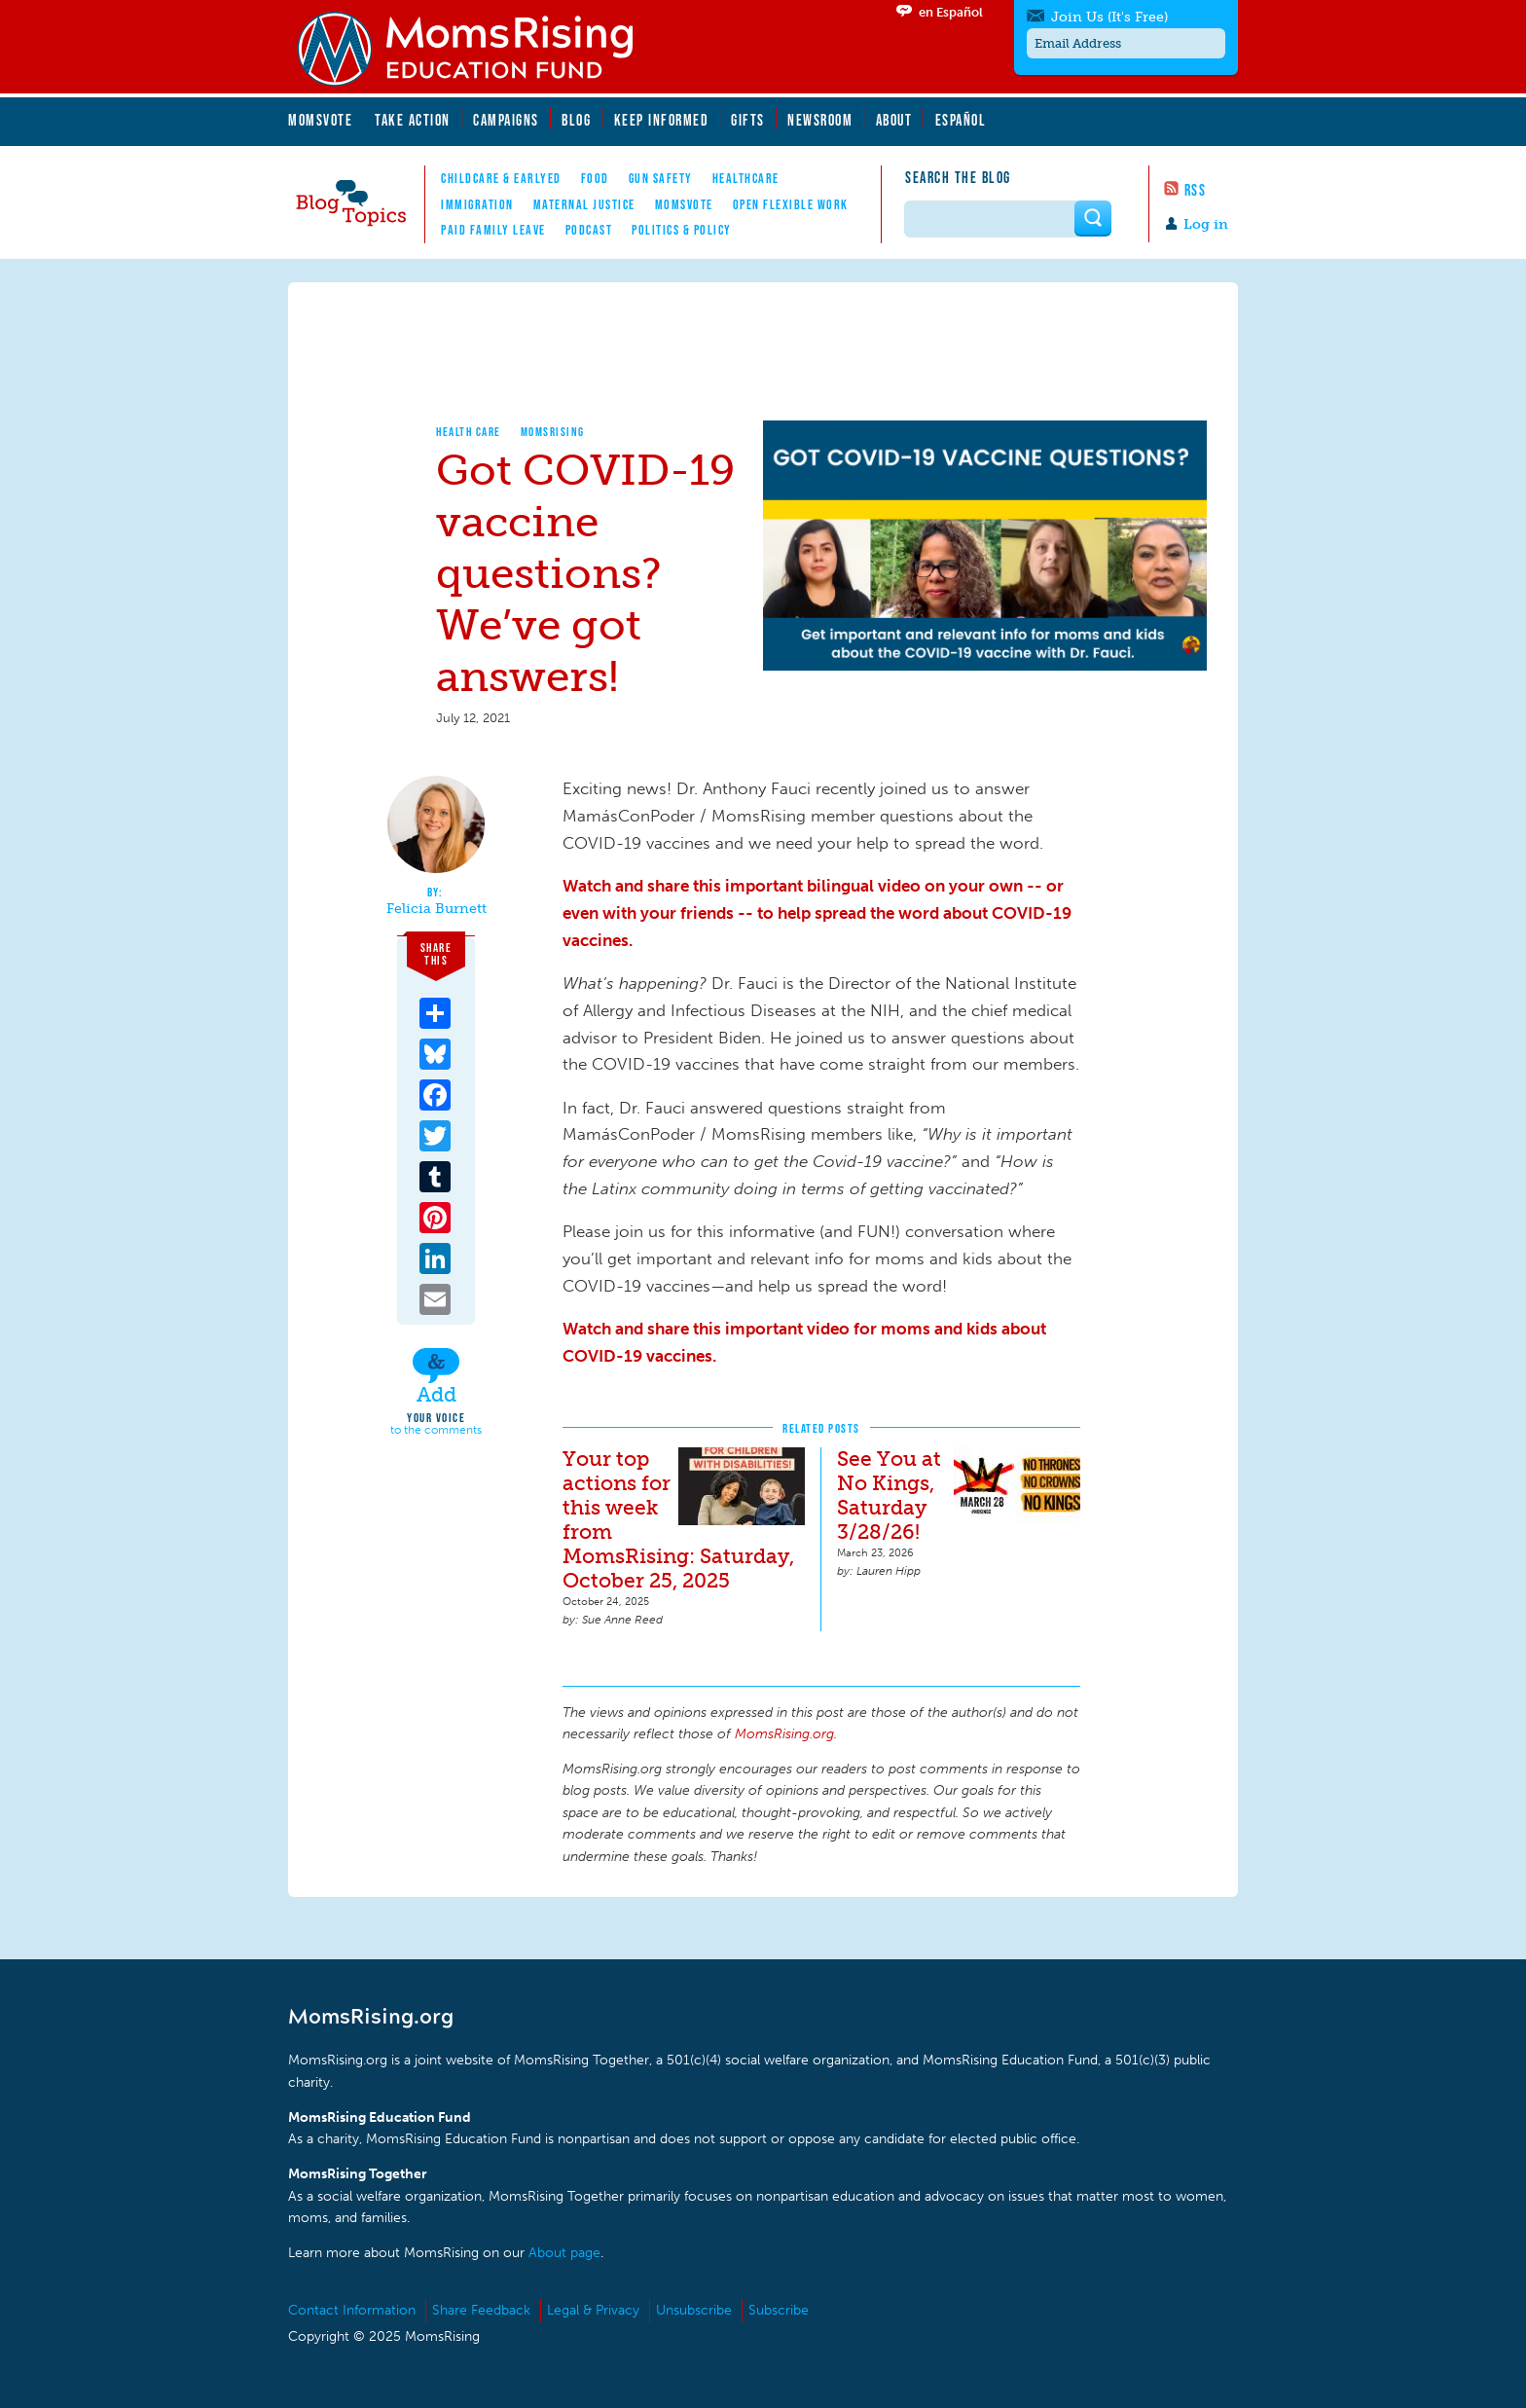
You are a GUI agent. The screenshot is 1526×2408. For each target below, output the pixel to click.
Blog (576, 119)
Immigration (477, 204)
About (894, 119)
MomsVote (320, 119)
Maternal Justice (584, 204)
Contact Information (352, 2310)
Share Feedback (481, 2310)
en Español (951, 12)
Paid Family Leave (493, 229)
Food (595, 178)
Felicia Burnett (436, 909)
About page (564, 2252)
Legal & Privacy (593, 2310)
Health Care (468, 431)
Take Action (413, 119)
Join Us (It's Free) (1109, 17)
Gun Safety (661, 178)
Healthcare (746, 178)
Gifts (748, 119)
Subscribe (778, 2310)
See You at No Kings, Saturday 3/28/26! (889, 1495)
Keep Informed (661, 119)
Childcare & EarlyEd (501, 178)
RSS (1195, 190)
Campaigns (506, 119)
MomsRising (553, 431)
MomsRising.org (478, 48)
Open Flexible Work (791, 204)
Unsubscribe (694, 2310)
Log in (1205, 224)
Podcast (589, 229)
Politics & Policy (682, 229)
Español (961, 119)
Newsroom (820, 119)
